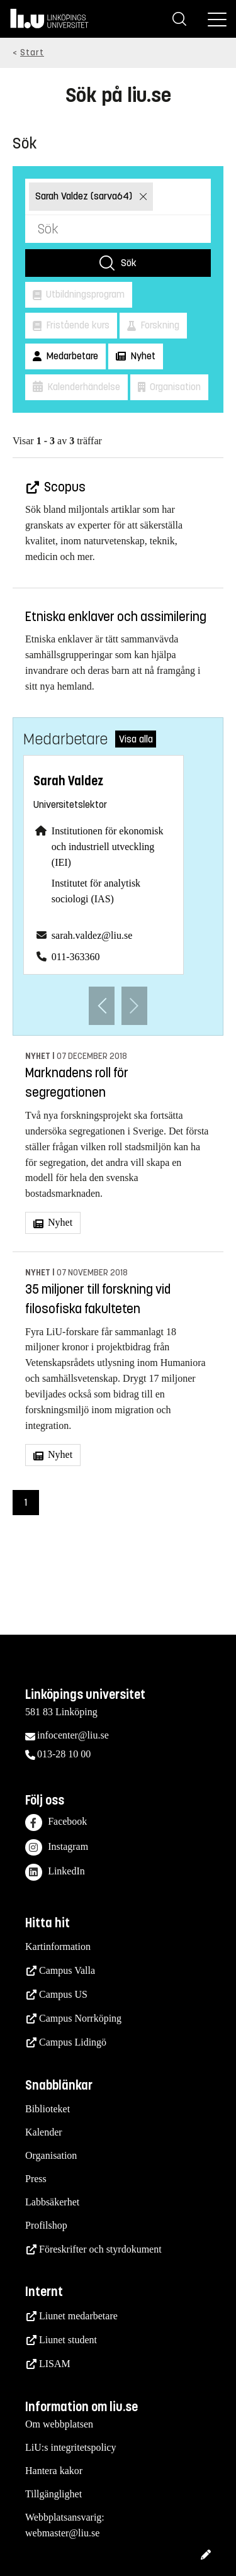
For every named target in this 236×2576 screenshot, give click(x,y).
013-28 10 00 (64, 1754)
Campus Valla (67, 1970)
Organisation (51, 2155)
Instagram (56, 1847)
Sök (129, 263)
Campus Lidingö (72, 2042)
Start (32, 52)
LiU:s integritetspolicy (70, 2447)
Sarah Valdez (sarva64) (85, 196)
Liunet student (68, 2339)
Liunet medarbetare (78, 2315)
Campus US (63, 1994)
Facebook (56, 1822)
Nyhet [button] (141, 356)
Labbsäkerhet (52, 2202)
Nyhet (58, 1222)
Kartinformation (58, 1946)
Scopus (64, 487)
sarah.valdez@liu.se (92, 935)
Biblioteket (47, 2108)
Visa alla (136, 739)
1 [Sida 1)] (26, 1502)
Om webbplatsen (59, 2424)
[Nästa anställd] (134, 1006)
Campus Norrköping (80, 2018)
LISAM (54, 2363)
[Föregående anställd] (102, 1006)
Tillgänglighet (53, 2494)
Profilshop (46, 2225)
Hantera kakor (53, 2470)
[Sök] (179, 19)
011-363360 (76, 956)
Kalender (43, 2132)
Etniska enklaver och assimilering (115, 617)
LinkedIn (55, 1872)
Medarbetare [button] (70, 356)
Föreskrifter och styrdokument (100, 2249)
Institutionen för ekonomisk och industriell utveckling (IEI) (108, 847)
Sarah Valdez (68, 781)
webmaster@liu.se (62, 2533)
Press (36, 2178)
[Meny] (217, 19)
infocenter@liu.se (73, 1735)
